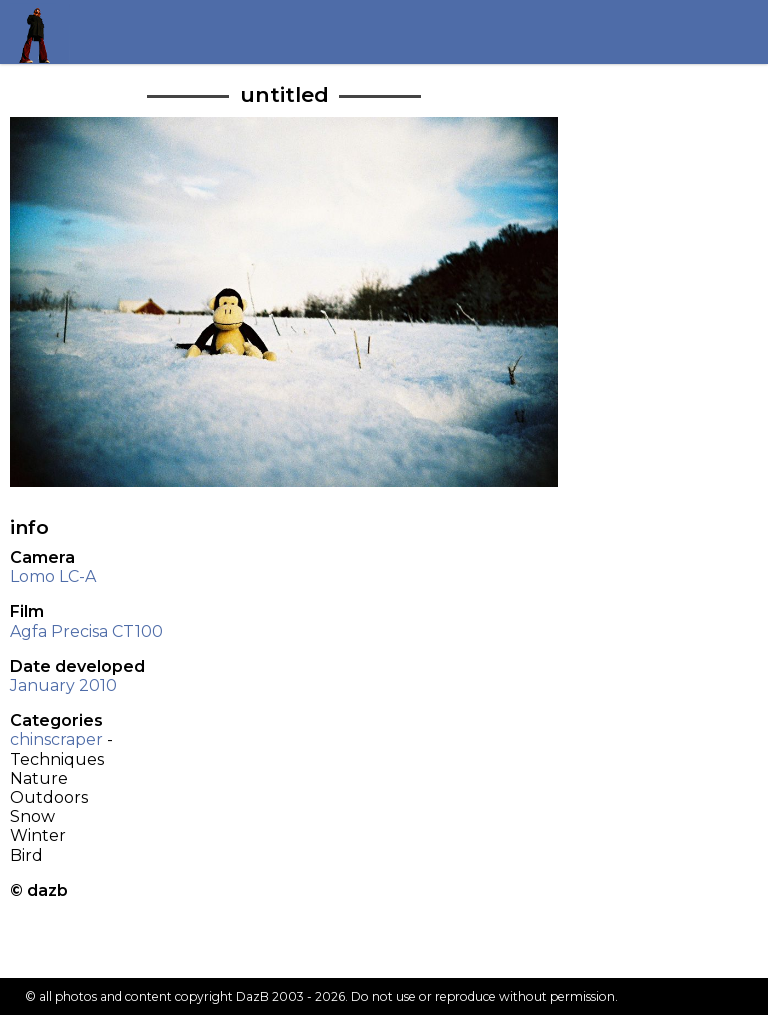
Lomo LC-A (53, 576)
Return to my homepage (41, 31)
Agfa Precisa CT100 (86, 631)
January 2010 (63, 685)
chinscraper (56, 739)
